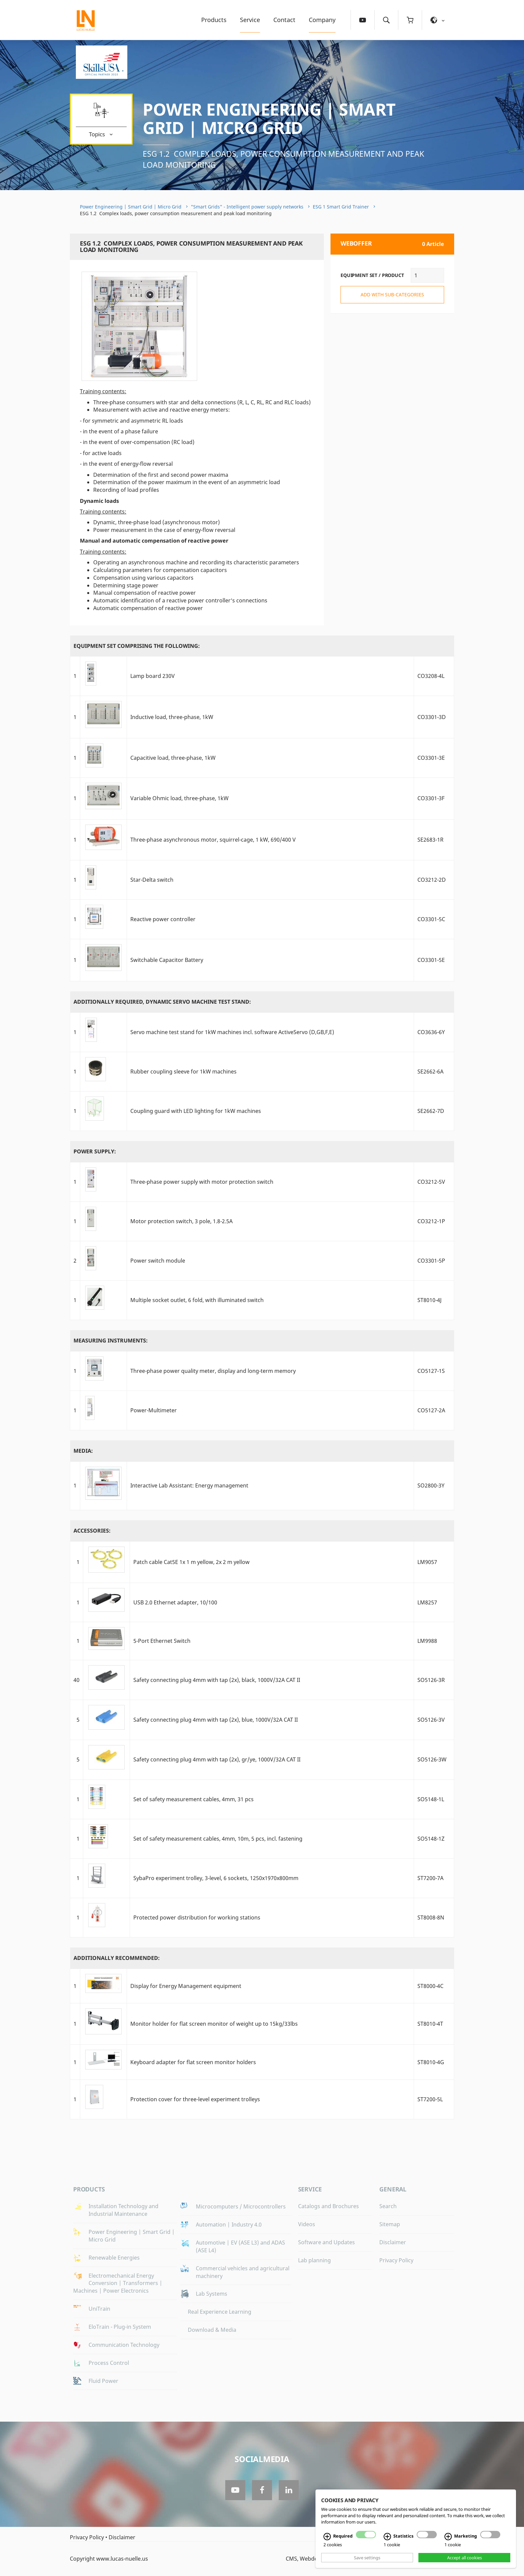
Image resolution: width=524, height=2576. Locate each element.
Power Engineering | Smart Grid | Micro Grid (269, 118)
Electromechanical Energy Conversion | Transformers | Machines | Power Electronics (117, 2283)
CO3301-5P (431, 1260)
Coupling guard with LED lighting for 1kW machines (195, 1111)
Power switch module (157, 1260)
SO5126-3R (431, 1680)
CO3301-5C (431, 919)
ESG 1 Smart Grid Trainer (341, 206)
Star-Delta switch (151, 879)
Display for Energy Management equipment (185, 1986)
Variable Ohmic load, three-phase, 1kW (179, 798)
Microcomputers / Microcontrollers (241, 2206)
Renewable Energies (114, 2257)
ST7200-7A (430, 1878)
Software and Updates (326, 2242)
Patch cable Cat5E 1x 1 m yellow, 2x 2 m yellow (191, 1562)
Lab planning (314, 2260)
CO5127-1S (431, 1371)
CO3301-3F (430, 798)
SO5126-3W (431, 1759)
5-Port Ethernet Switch (161, 1640)
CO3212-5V (431, 1181)
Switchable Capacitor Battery (166, 960)
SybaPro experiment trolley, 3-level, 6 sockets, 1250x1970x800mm (215, 1878)
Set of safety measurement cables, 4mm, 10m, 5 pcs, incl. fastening (217, 1838)
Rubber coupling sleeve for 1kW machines (183, 1071)
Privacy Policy (396, 2260)
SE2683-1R (430, 839)
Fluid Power (103, 2381)
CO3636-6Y (431, 1032)
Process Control (109, 2363)
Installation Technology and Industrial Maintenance (123, 2209)
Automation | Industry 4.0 (229, 2224)
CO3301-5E (431, 960)
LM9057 (427, 1562)
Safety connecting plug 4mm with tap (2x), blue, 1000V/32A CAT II (215, 1719)
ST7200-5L (430, 2099)
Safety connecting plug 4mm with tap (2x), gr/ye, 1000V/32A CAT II (216, 1759)
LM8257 (427, 1602)
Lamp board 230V (152, 676)
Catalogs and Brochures (328, 2206)
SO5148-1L (430, 1799)
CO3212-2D (431, 879)
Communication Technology (124, 2344)
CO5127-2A (431, 1410)
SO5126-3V (431, 1719)
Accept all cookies (464, 2558)
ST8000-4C (430, 1986)
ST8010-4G (430, 2062)
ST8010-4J (429, 1300)
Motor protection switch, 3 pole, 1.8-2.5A (181, 1221)
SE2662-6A (430, 1071)
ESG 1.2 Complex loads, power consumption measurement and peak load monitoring (283, 159)
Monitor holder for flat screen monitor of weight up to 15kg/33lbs (214, 2023)
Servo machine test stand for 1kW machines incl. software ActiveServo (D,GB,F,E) (232, 1032)
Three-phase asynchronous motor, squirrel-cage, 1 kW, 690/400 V (213, 839)
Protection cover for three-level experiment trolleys (195, 2099)
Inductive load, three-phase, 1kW (171, 717)
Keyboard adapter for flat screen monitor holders (193, 2062)
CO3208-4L (430, 676)
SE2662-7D (430, 1111)
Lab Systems (211, 2293)
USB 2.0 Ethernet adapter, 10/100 (175, 1602)
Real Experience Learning (219, 2311)
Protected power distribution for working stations (196, 1917)
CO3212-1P (431, 1221)
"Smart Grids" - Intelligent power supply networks (247, 206)
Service (250, 20)
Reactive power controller (162, 919)
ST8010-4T (430, 2023)
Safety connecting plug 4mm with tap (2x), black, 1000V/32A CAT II (216, 1680)
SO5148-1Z (430, 1838)
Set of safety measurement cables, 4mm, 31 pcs (193, 1799)
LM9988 (427, 1640)
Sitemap (389, 2224)
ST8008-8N (430, 1917)
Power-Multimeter (153, 1410)
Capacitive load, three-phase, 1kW (173, 757)
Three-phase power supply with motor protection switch (201, 1181)
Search (388, 2206)
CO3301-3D (431, 717)
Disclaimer (392, 2242)
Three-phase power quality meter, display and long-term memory (213, 1371)
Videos (306, 2224)
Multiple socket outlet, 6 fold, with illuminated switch (197, 1300)
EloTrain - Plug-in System (120, 2326)
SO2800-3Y (430, 1485)
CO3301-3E (431, 757)
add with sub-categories (392, 294)
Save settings (367, 2558)
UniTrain (99, 2308)
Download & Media (212, 2329)
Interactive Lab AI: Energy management (189, 1485)
